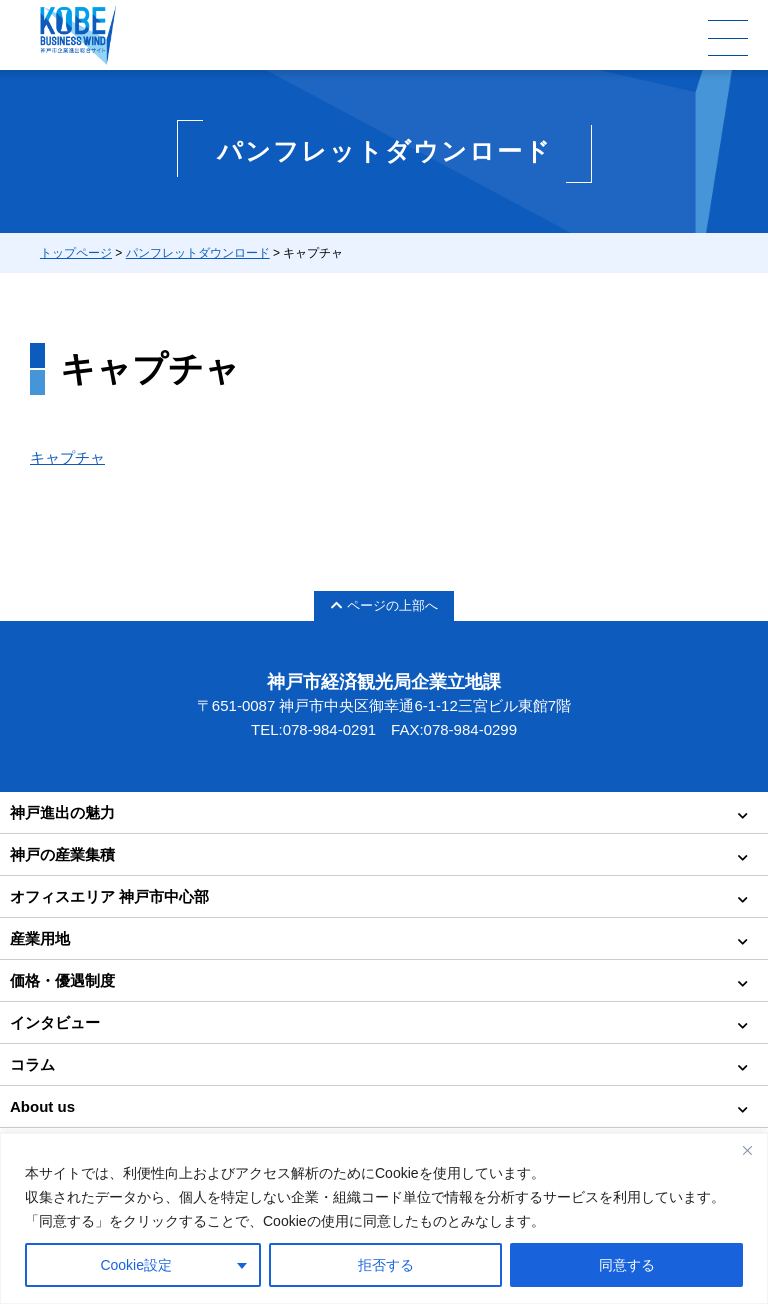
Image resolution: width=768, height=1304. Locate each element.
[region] (384, 1218)
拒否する (386, 1265)
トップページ (76, 253)
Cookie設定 (136, 1265)
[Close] (747, 1150)
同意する (627, 1265)
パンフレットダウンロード (198, 253)
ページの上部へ (384, 605)
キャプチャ (67, 457)
